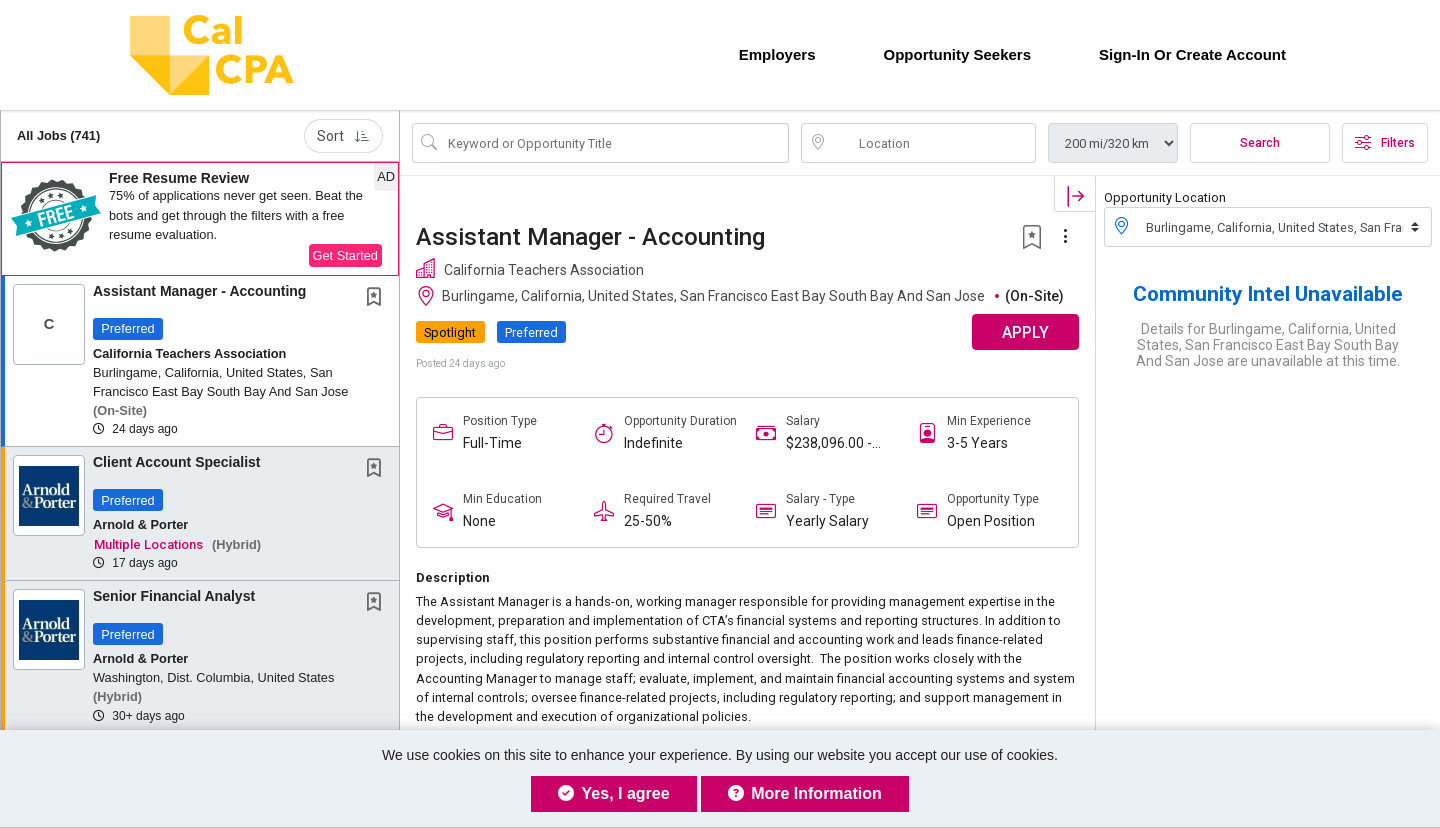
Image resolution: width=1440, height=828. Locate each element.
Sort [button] (343, 136)
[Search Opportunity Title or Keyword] (614, 143)
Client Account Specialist (177, 462)
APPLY (1025, 332)
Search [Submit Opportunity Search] (1260, 143)
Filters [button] (1385, 143)
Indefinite (653, 443)
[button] (200, 219)
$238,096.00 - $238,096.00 (829, 443)
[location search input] (932, 143)
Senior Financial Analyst (174, 596)
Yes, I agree (613, 793)
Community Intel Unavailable (1268, 294)
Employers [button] (777, 54)
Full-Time (492, 443)
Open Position (991, 521)
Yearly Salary (827, 521)
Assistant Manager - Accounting (199, 291)
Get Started (345, 255)
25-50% (648, 521)
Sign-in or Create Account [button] (1192, 54)
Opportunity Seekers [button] (957, 54)
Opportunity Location (1165, 197)
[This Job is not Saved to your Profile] (378, 299)
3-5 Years (977, 443)
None (479, 521)
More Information (805, 793)
